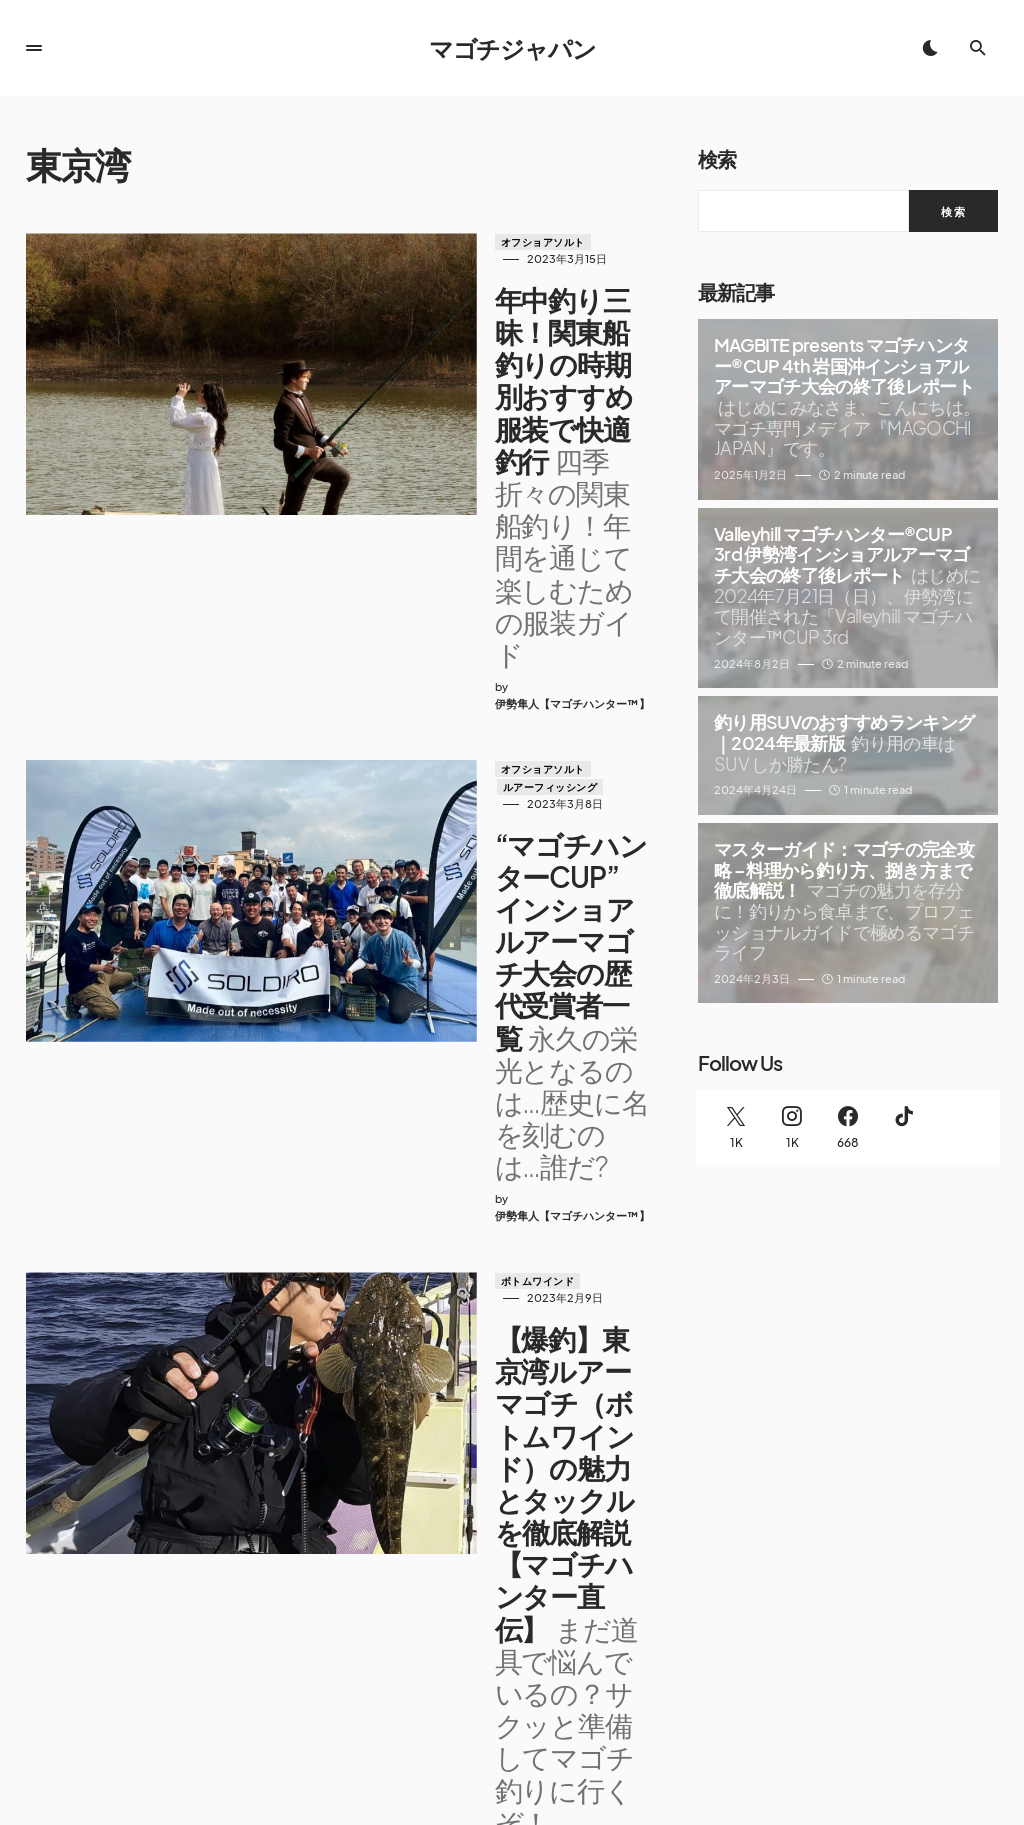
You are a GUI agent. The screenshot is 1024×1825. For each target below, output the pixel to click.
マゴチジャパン (512, 48)
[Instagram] (792, 1127)
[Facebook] (848, 1127)
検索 (717, 158)
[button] (34, 48)
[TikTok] (904, 1127)
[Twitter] (736, 1127)
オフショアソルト (418, 242)
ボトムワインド (413, 874)
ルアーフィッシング (524, 550)
